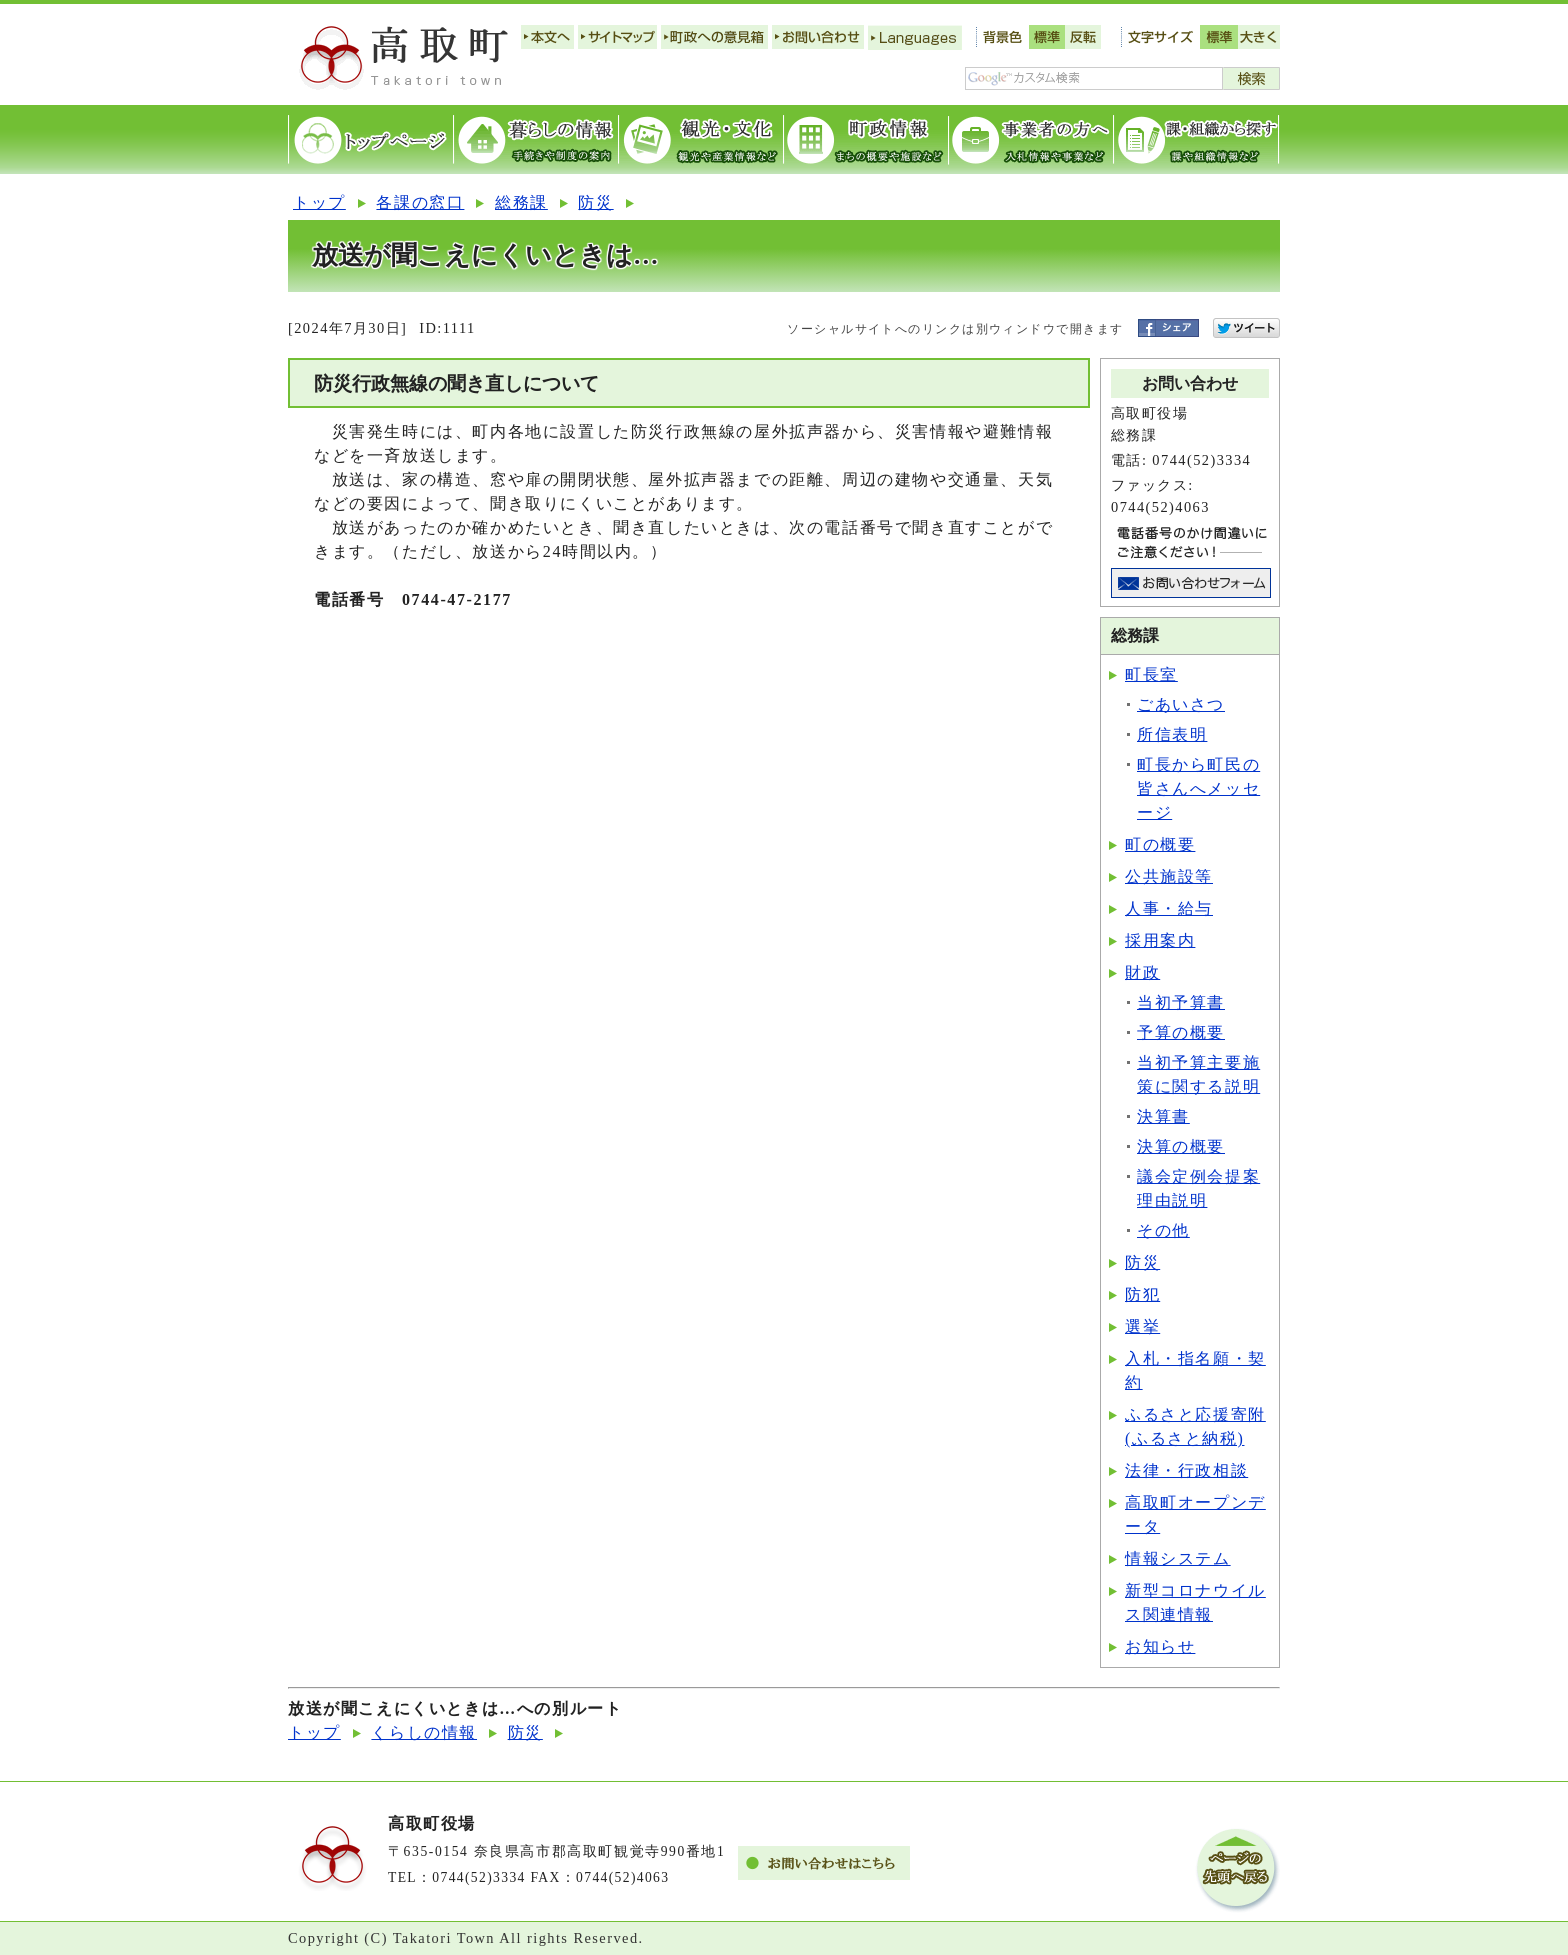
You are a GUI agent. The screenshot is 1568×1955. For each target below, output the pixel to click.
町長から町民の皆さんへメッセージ (1198, 788)
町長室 (1151, 674)
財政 (1142, 972)
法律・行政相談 (1186, 1470)
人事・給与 (1169, 908)
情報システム (1178, 1558)
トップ (319, 202)
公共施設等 (1169, 876)
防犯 (1142, 1294)
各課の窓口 (420, 202)
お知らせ (1160, 1646)
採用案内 (1160, 940)
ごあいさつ (1181, 704)
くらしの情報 (424, 1732)
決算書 (1163, 1116)
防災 (595, 202)
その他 (1163, 1230)
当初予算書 (1181, 1002)
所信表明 (1172, 734)
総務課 (521, 202)
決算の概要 (1181, 1146)
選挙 (1142, 1326)
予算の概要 (1181, 1032)
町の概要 (1160, 844)
